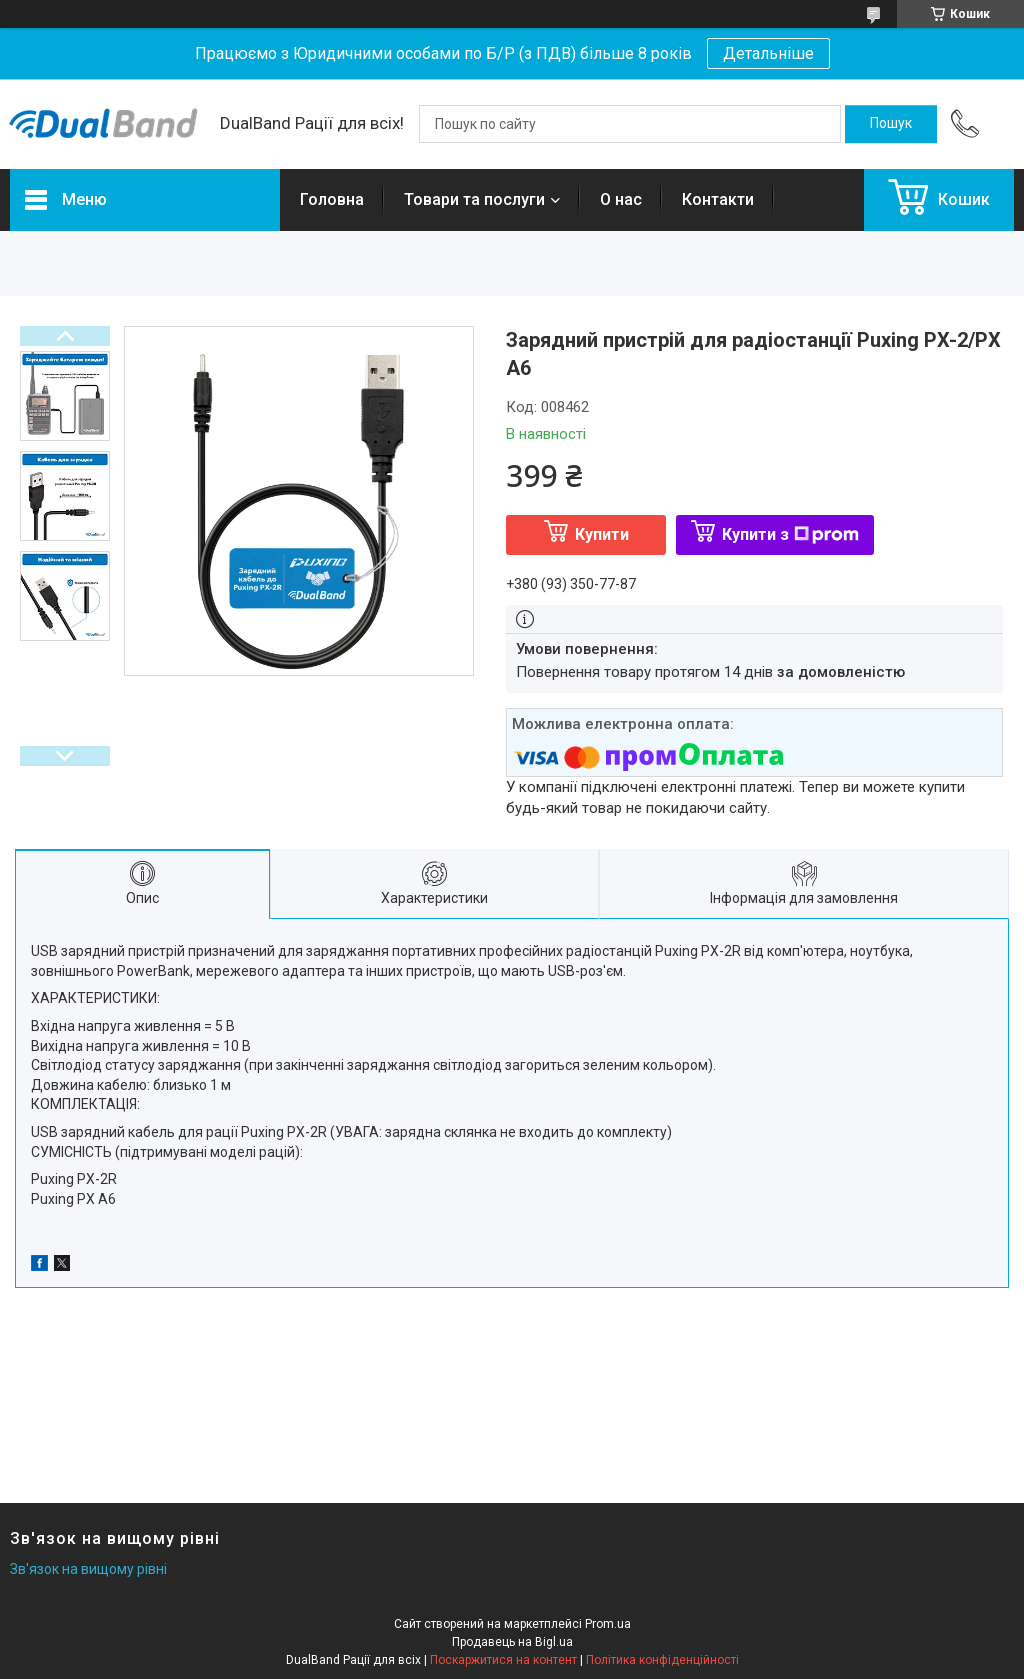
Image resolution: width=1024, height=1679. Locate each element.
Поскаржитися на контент (503, 1660)
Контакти (718, 199)
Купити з (790, 534)
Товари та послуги (474, 199)
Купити (602, 534)
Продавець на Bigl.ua (512, 1642)
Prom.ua (608, 1624)
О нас (621, 199)
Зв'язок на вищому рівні (88, 1569)
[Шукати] (891, 124)
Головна (332, 199)
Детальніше (768, 53)
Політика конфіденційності (662, 1660)
